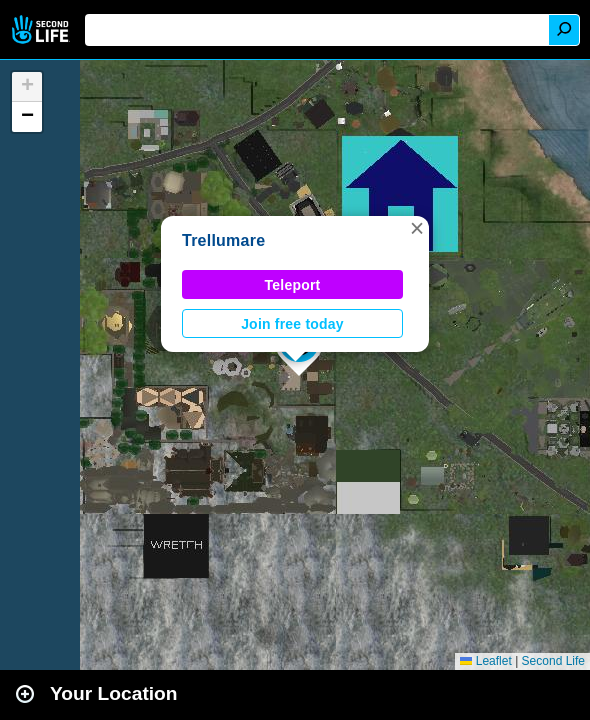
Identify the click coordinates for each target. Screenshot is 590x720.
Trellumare (223, 240)
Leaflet (485, 661)
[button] (417, 228)
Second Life (42, 29)
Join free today (292, 324)
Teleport (293, 285)
